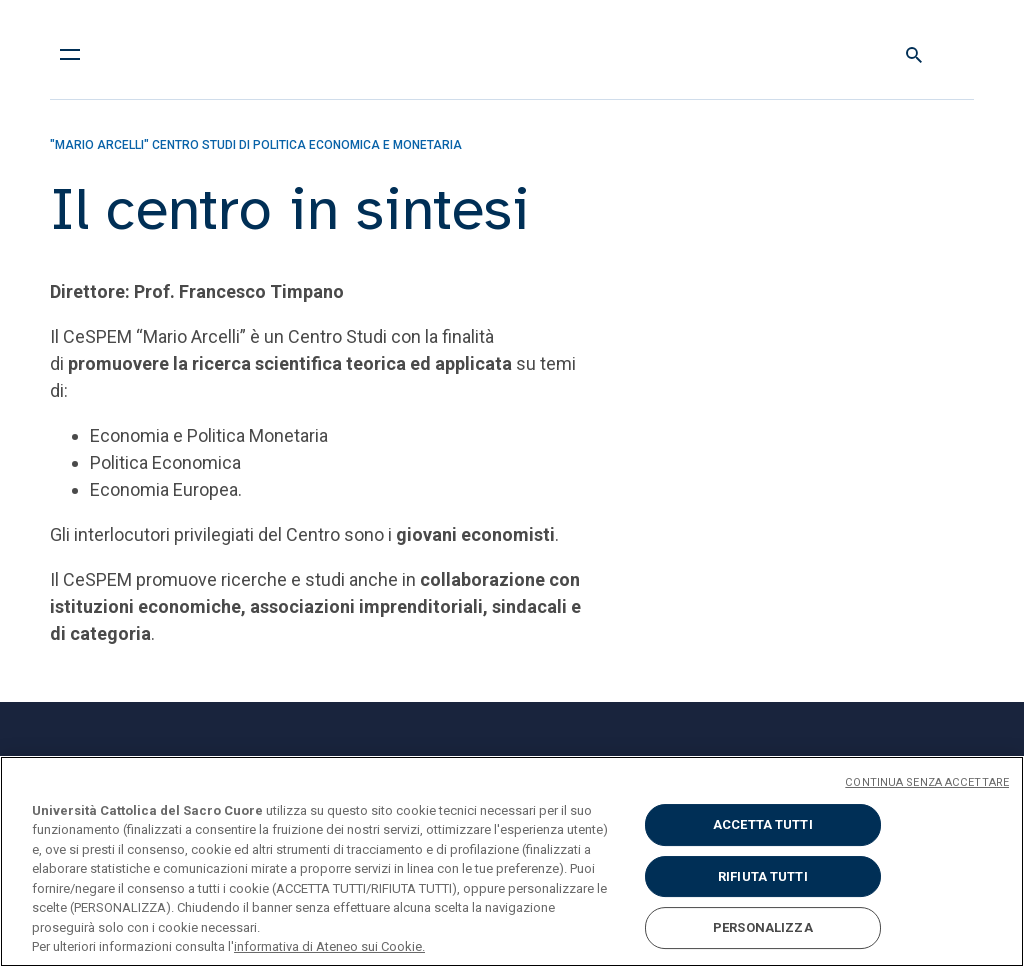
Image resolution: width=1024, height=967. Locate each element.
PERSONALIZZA (763, 927)
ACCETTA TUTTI (763, 824)
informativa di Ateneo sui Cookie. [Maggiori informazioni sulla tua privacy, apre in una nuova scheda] (329, 946)
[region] (512, 861)
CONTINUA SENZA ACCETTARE (927, 782)
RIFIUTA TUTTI (763, 876)
